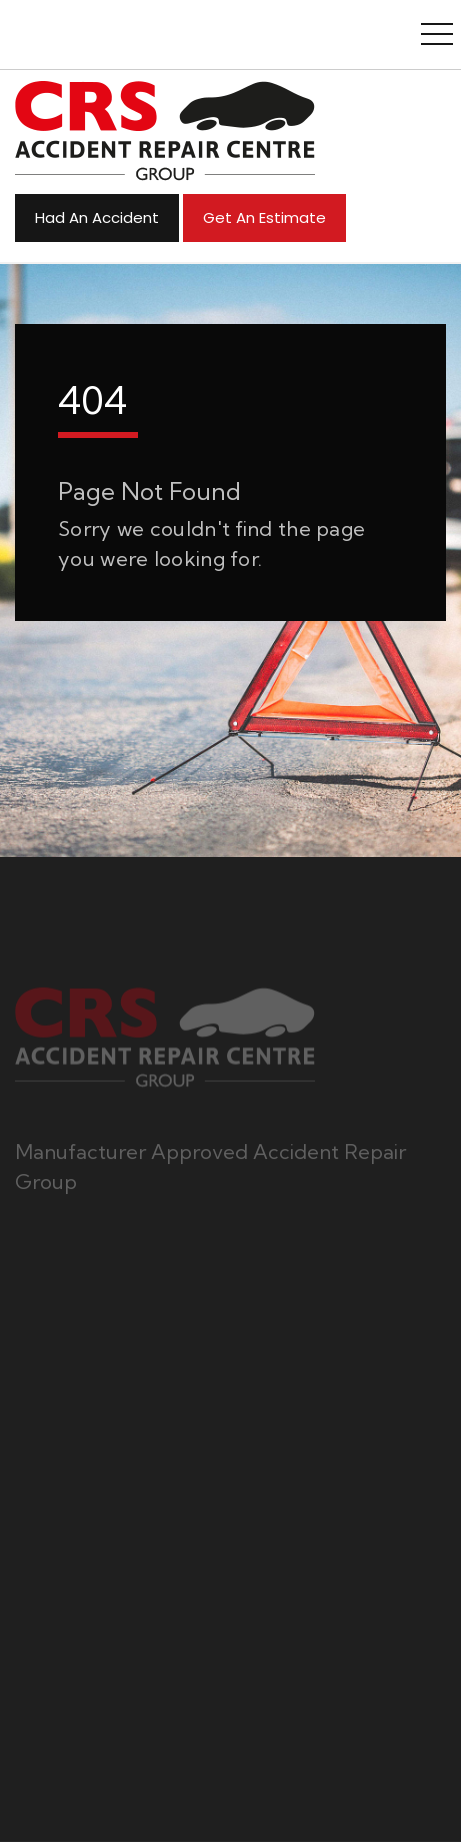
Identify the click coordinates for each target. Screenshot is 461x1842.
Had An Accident (97, 217)
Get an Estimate (264, 217)
